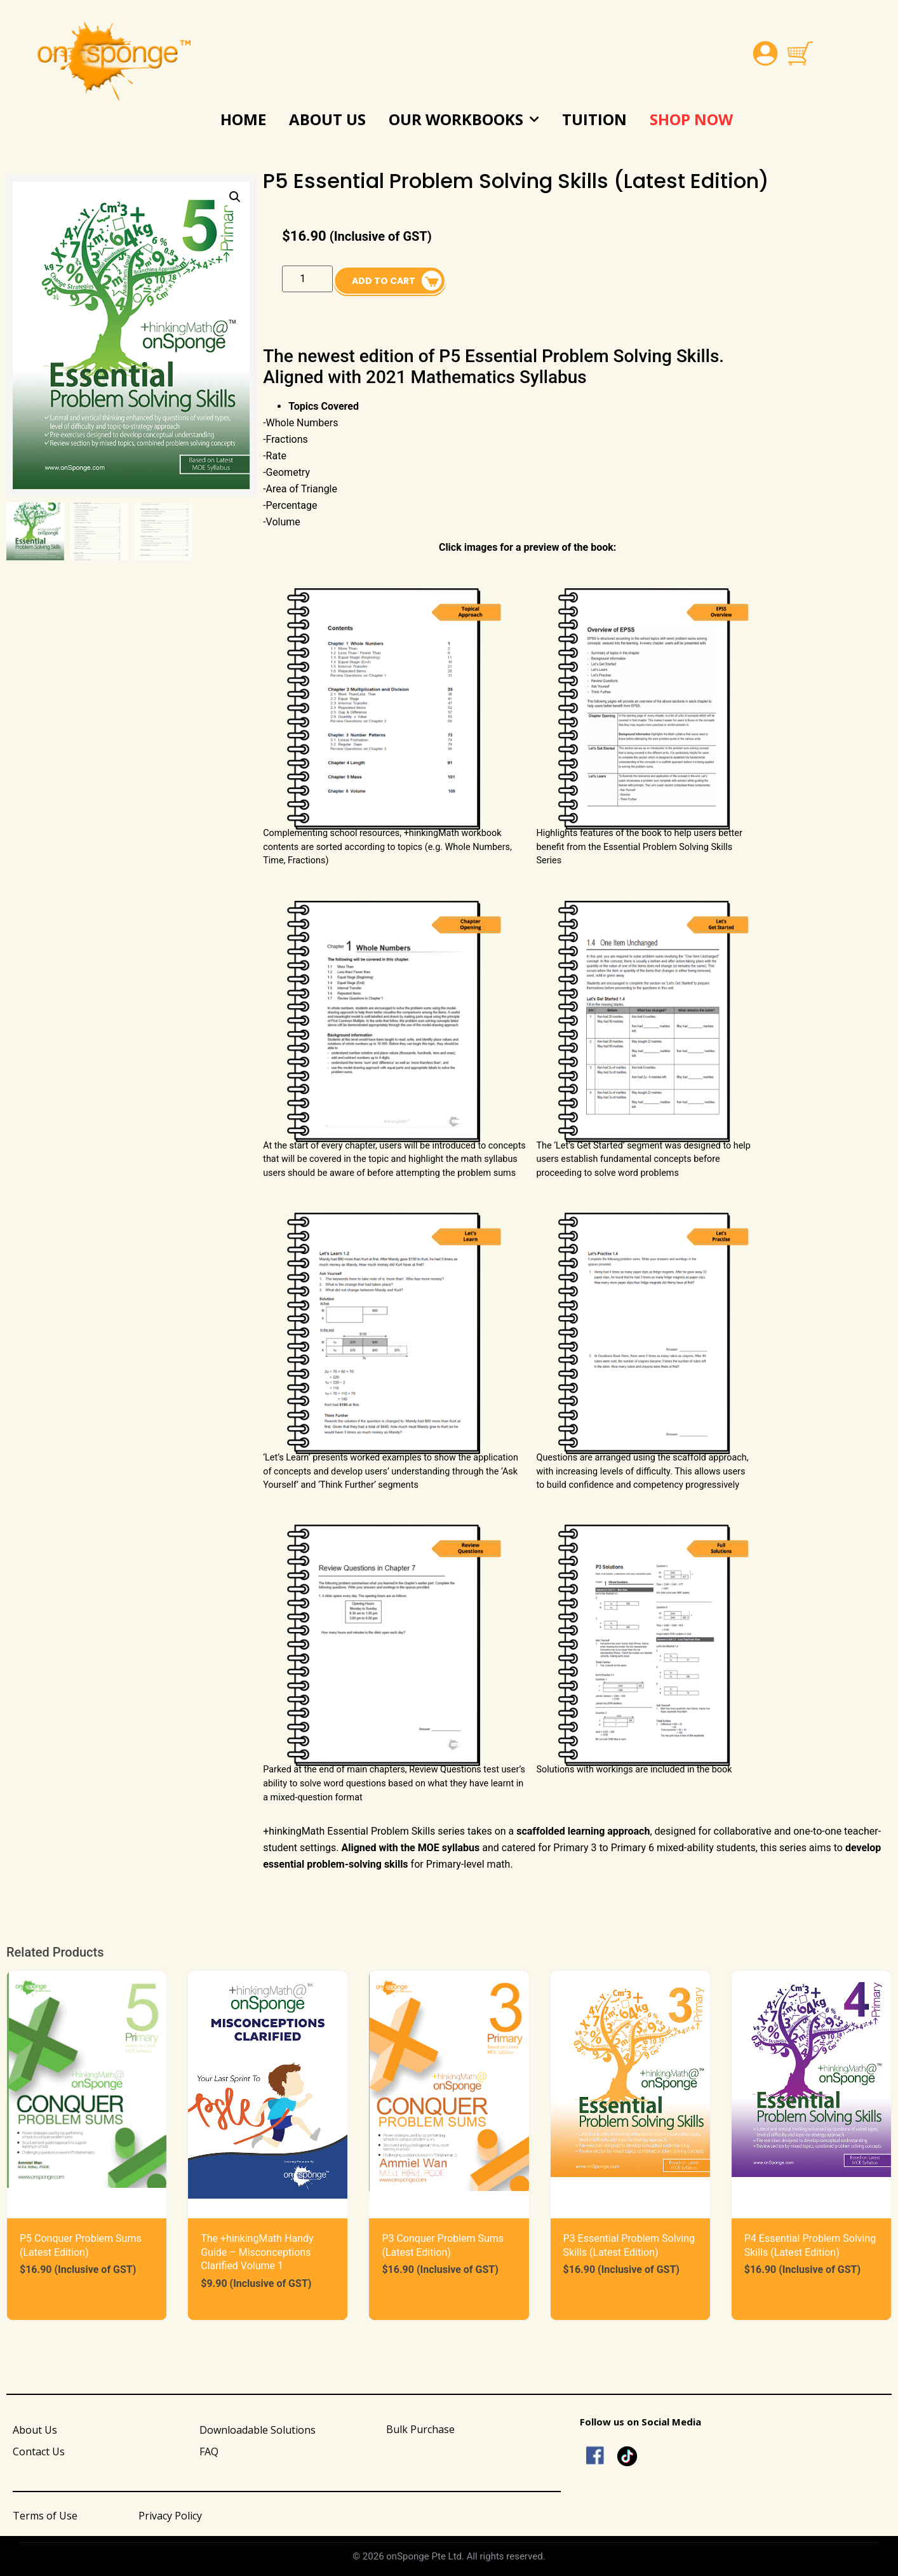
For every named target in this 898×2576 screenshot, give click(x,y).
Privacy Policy (170, 2516)
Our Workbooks (464, 119)
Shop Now (691, 119)
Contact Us (39, 2451)
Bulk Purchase (420, 2429)
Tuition (594, 119)
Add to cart (383, 280)
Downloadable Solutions (257, 2430)
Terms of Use (45, 2516)
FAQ (208, 2451)
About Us (327, 119)
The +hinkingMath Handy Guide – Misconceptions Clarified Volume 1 (257, 2252)
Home (243, 119)
